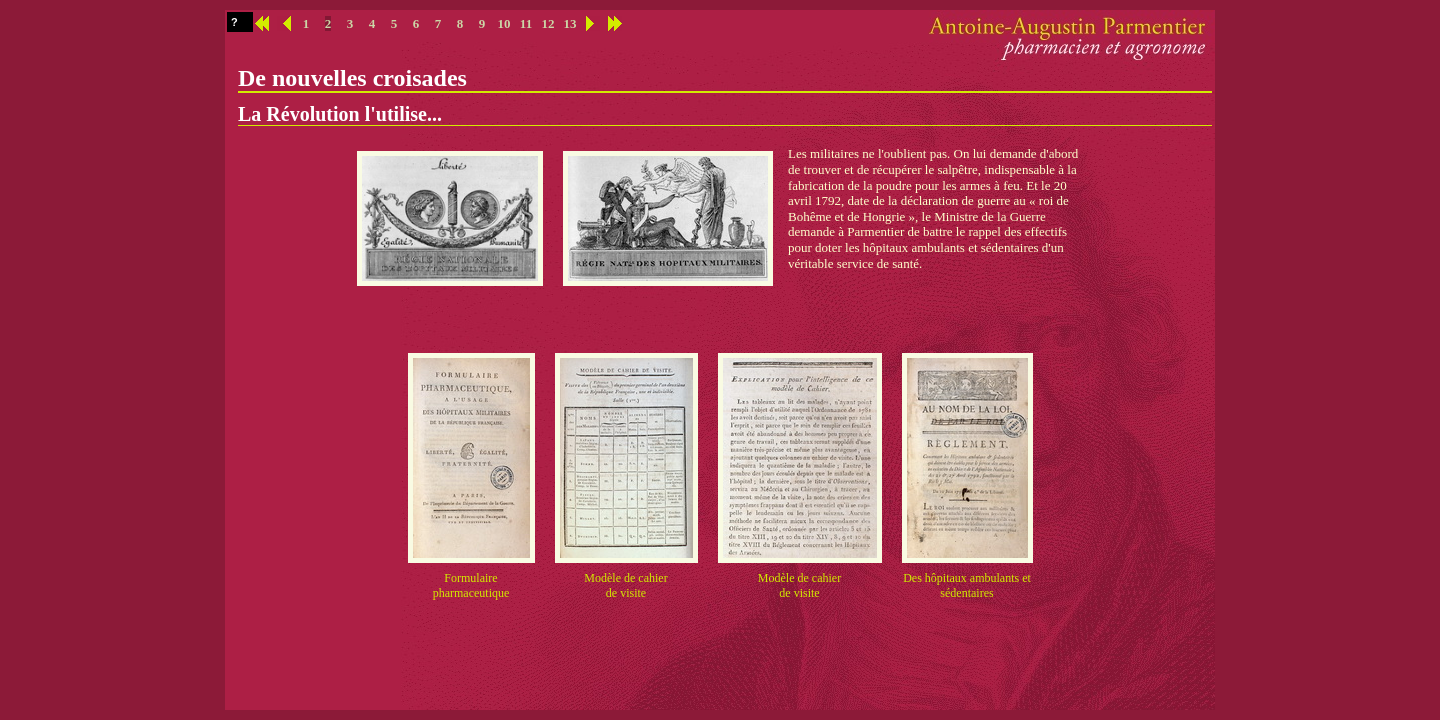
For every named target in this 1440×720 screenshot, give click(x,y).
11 (526, 23)
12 (548, 23)
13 (570, 23)
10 (504, 23)
